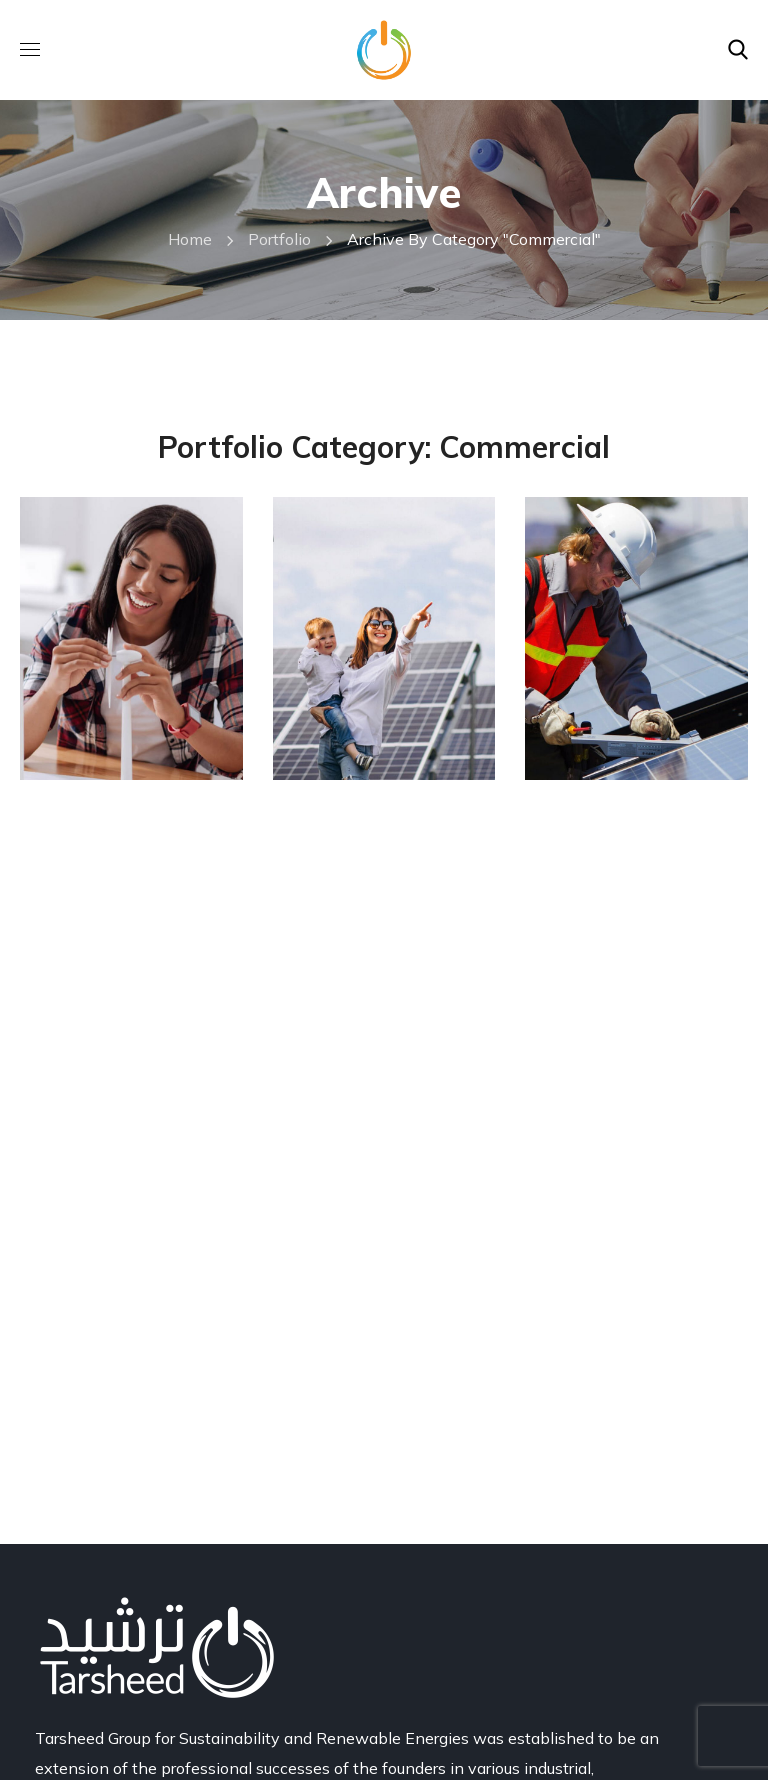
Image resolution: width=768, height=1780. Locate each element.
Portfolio (279, 239)
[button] (738, 50)
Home (190, 239)
